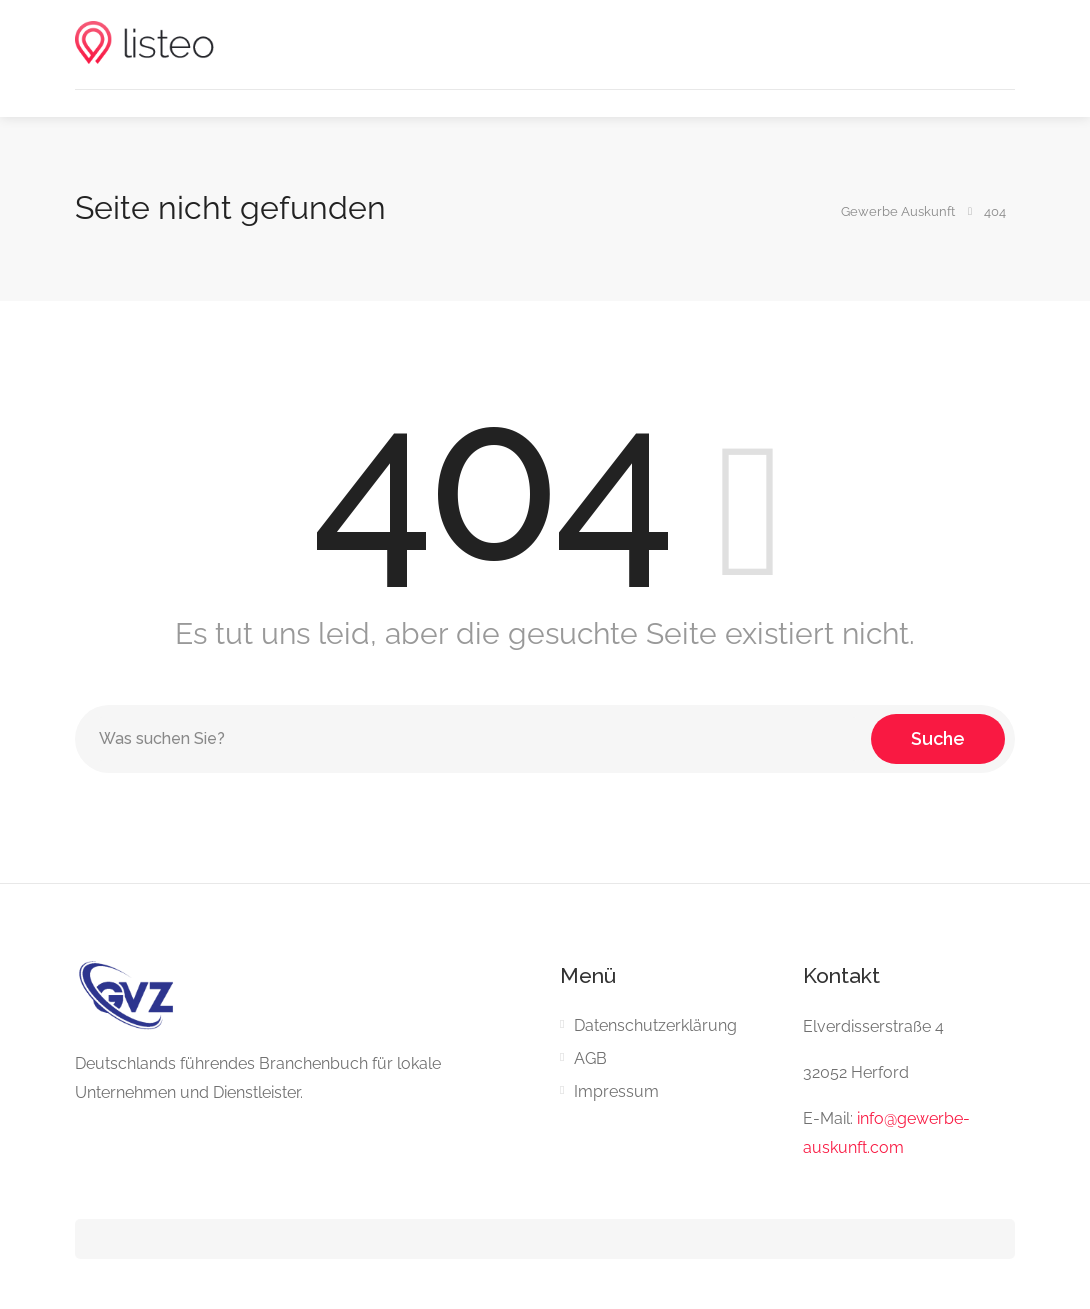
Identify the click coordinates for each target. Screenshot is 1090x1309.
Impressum (616, 1091)
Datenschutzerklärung (655, 1025)
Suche (938, 738)
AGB (590, 1058)
